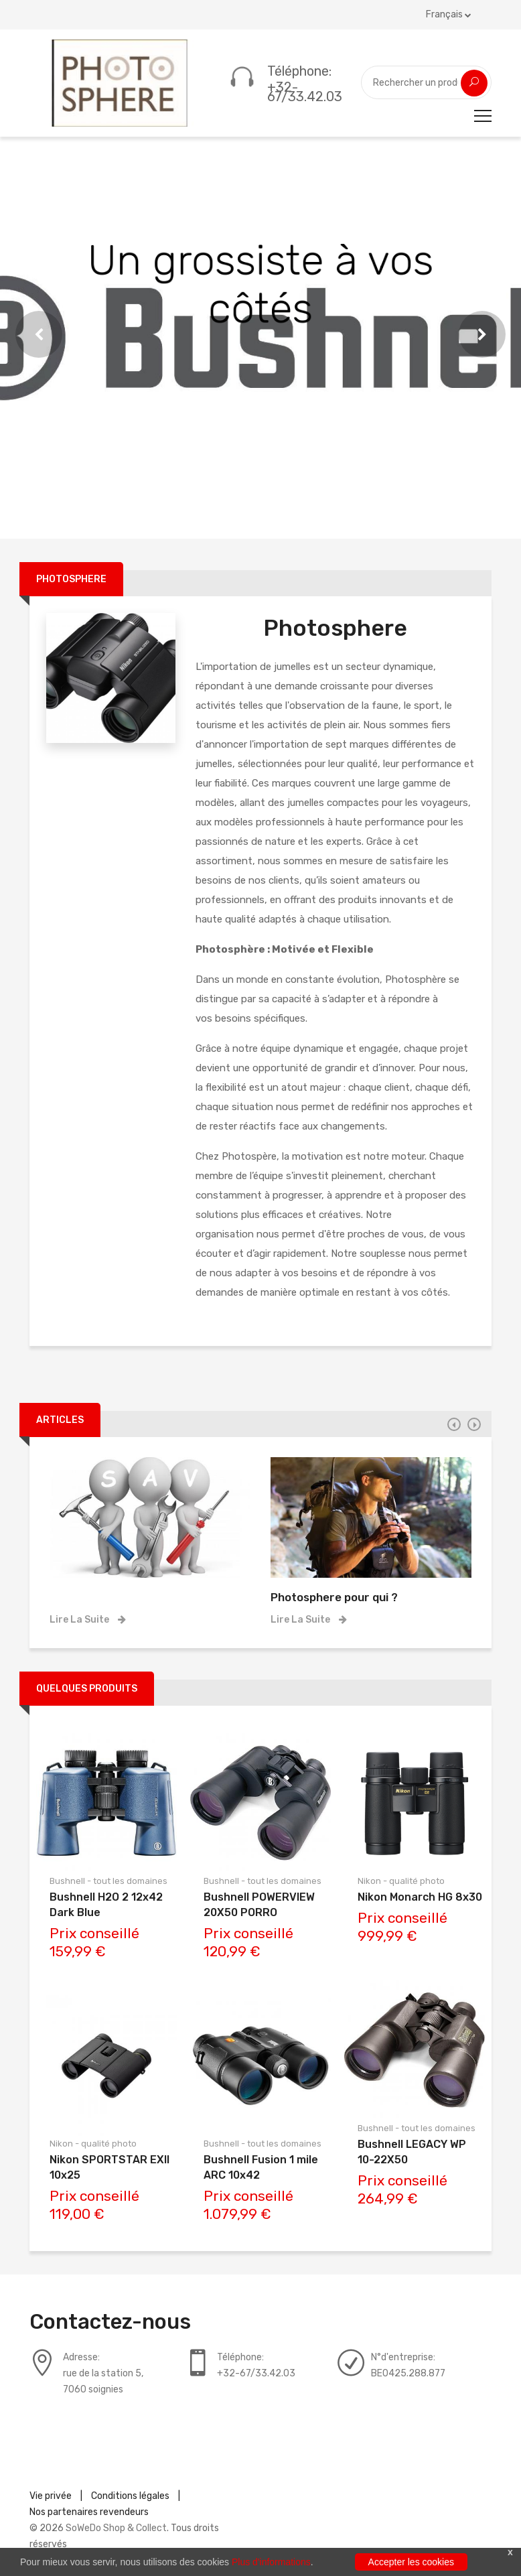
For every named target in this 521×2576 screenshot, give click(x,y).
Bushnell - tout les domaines (108, 1881)
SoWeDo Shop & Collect (116, 2528)
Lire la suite (88, 1619)
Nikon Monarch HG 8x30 (420, 1897)
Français (448, 14)
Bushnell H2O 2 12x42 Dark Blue (106, 1905)
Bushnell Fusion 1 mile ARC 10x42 (261, 2167)
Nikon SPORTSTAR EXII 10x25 (109, 2167)
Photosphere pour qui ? (334, 1597)
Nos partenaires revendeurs (89, 2512)
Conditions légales (130, 2496)
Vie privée (50, 2496)
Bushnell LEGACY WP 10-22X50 (412, 2152)
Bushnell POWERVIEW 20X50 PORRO (259, 1905)
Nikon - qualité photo (93, 2144)
